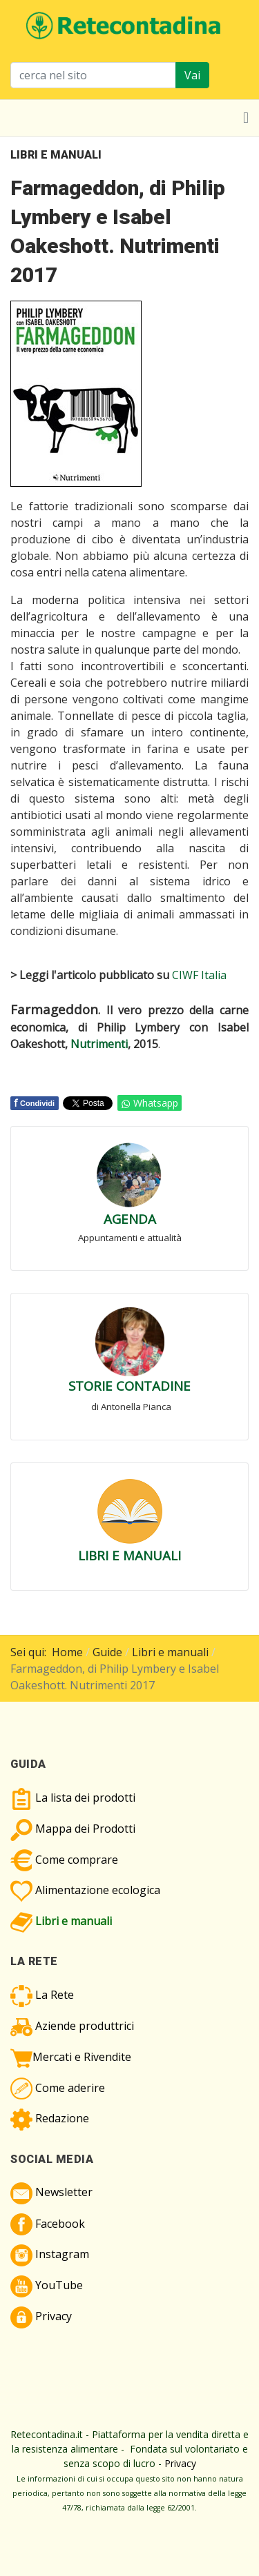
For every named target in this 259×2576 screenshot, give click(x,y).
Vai (192, 75)
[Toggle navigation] (246, 118)
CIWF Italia (199, 975)
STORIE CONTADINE (129, 1385)
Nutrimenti (99, 1043)
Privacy (180, 2463)
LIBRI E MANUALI (129, 1555)
